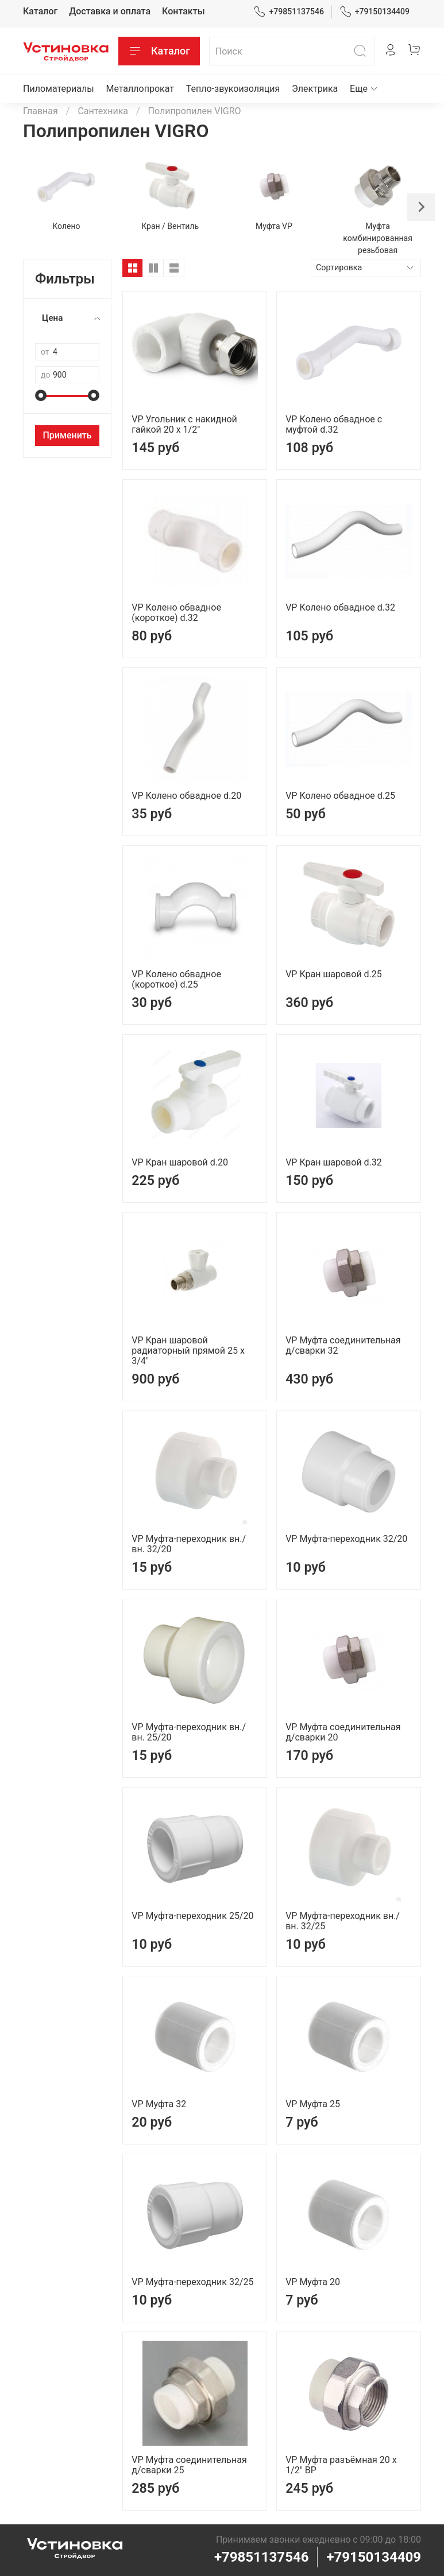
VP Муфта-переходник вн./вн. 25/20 (189, 1732)
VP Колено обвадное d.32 (340, 607)
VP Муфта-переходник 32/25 (192, 2281)
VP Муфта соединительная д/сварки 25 (189, 2465)
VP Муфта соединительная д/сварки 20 (342, 1732)
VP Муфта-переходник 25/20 (192, 1915)
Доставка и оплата (109, 11)
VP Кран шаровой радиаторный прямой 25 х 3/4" (188, 1350)
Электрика (315, 88)
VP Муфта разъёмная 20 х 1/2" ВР (341, 2465)
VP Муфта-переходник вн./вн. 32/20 (189, 1544)
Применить (67, 435)
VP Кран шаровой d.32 (333, 1162)
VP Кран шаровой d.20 (180, 1162)
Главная (40, 111)
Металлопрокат (140, 88)
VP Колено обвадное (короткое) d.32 (176, 612)
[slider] (40, 395)
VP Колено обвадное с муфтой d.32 (333, 424)
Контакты (183, 11)
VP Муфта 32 (159, 2104)
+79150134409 (374, 12)
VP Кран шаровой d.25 (333, 974)
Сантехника (103, 111)
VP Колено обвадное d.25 (340, 795)
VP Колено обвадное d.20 (186, 795)
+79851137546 (288, 12)
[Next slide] (421, 207)
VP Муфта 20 (312, 2281)
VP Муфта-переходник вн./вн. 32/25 (342, 1921)
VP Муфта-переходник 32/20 (346, 1538)
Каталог (40, 11)
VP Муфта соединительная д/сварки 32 (342, 1345)
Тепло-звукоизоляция (233, 88)
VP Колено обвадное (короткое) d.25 (176, 979)
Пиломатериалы (58, 88)
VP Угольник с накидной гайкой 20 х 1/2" (184, 424)
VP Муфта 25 (312, 2104)
